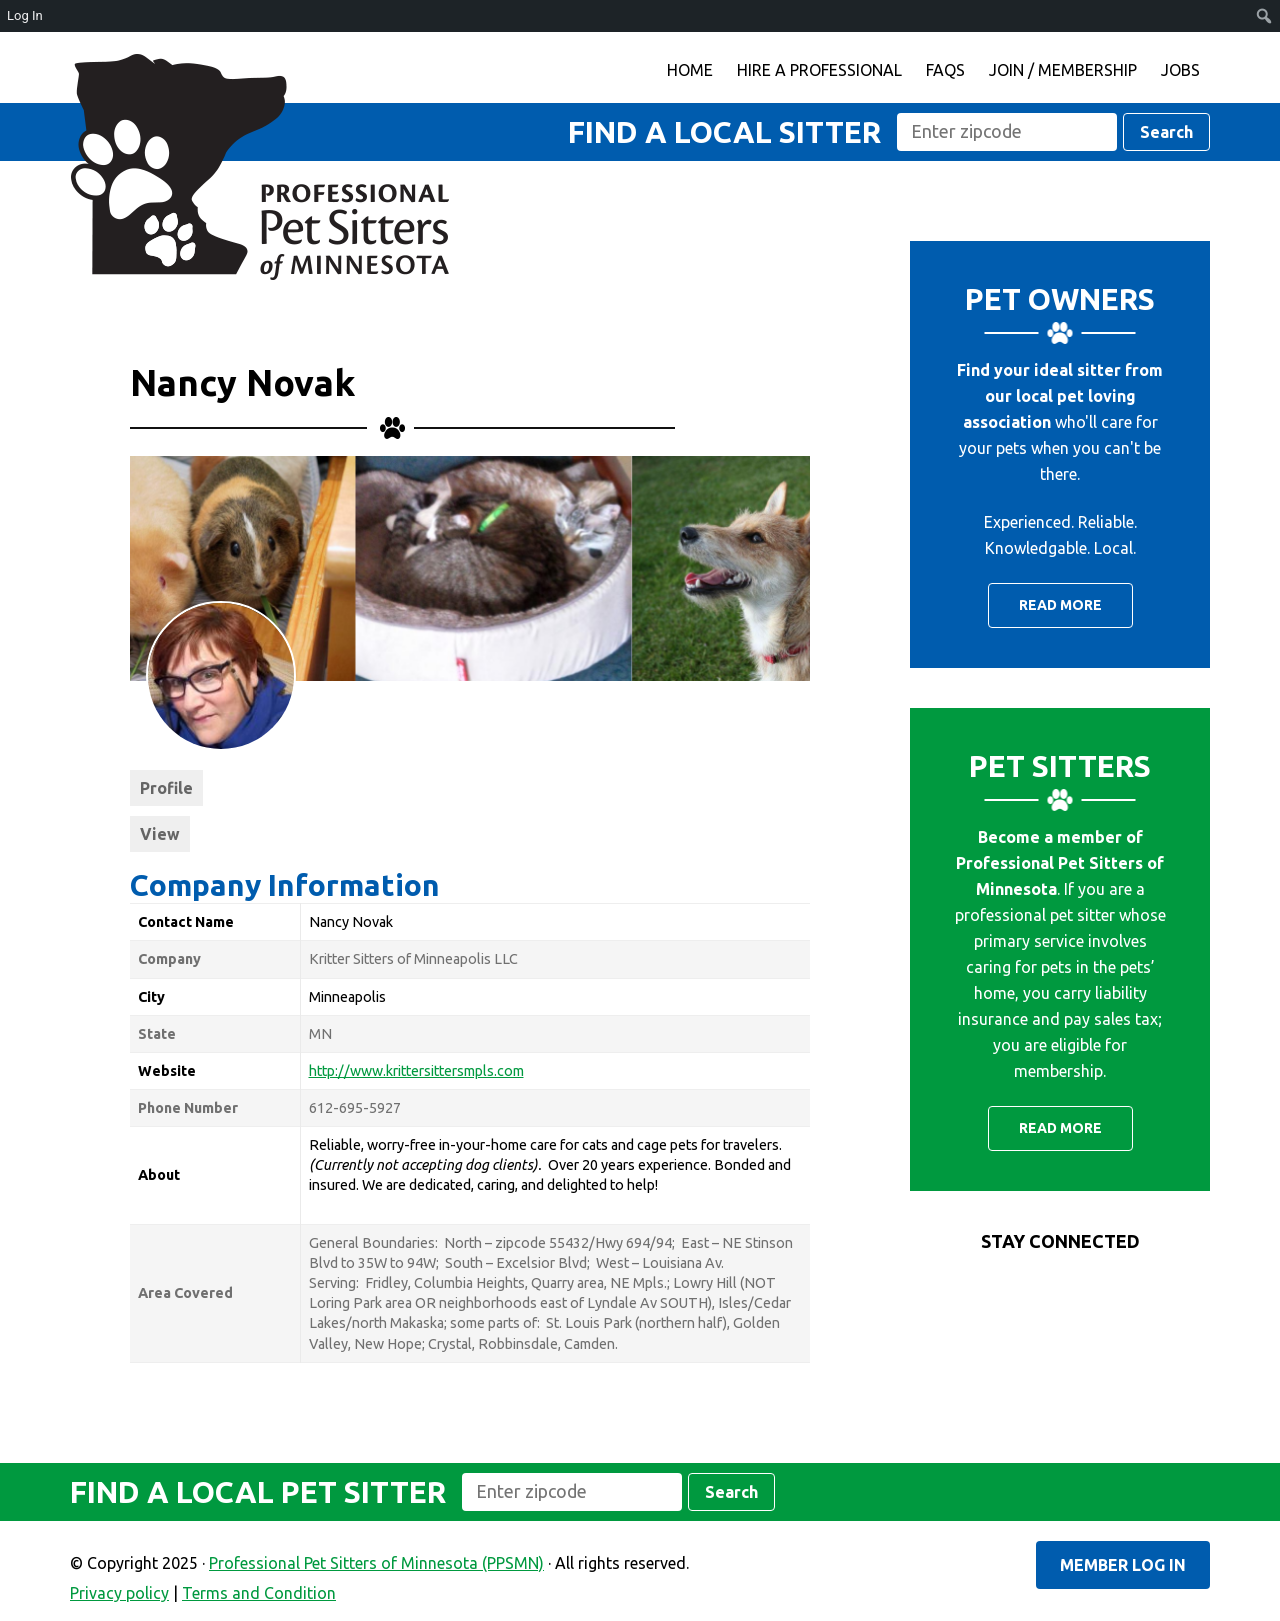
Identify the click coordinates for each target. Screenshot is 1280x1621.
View (160, 834)
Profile (166, 788)
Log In (25, 15)
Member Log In (1123, 1565)
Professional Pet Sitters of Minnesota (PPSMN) (260, 167)
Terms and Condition (259, 1593)
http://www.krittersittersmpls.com (416, 1071)
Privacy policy (119, 1593)
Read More (1060, 605)
